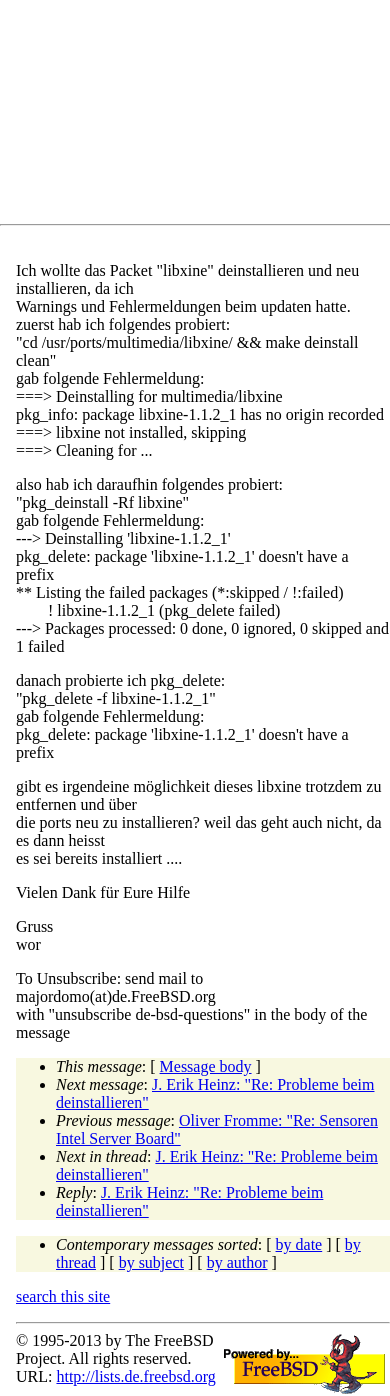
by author (237, 1262)
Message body (206, 1066)
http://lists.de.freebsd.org (135, 1376)
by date (299, 1244)
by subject (151, 1262)
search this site (63, 1296)
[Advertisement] (203, 116)
